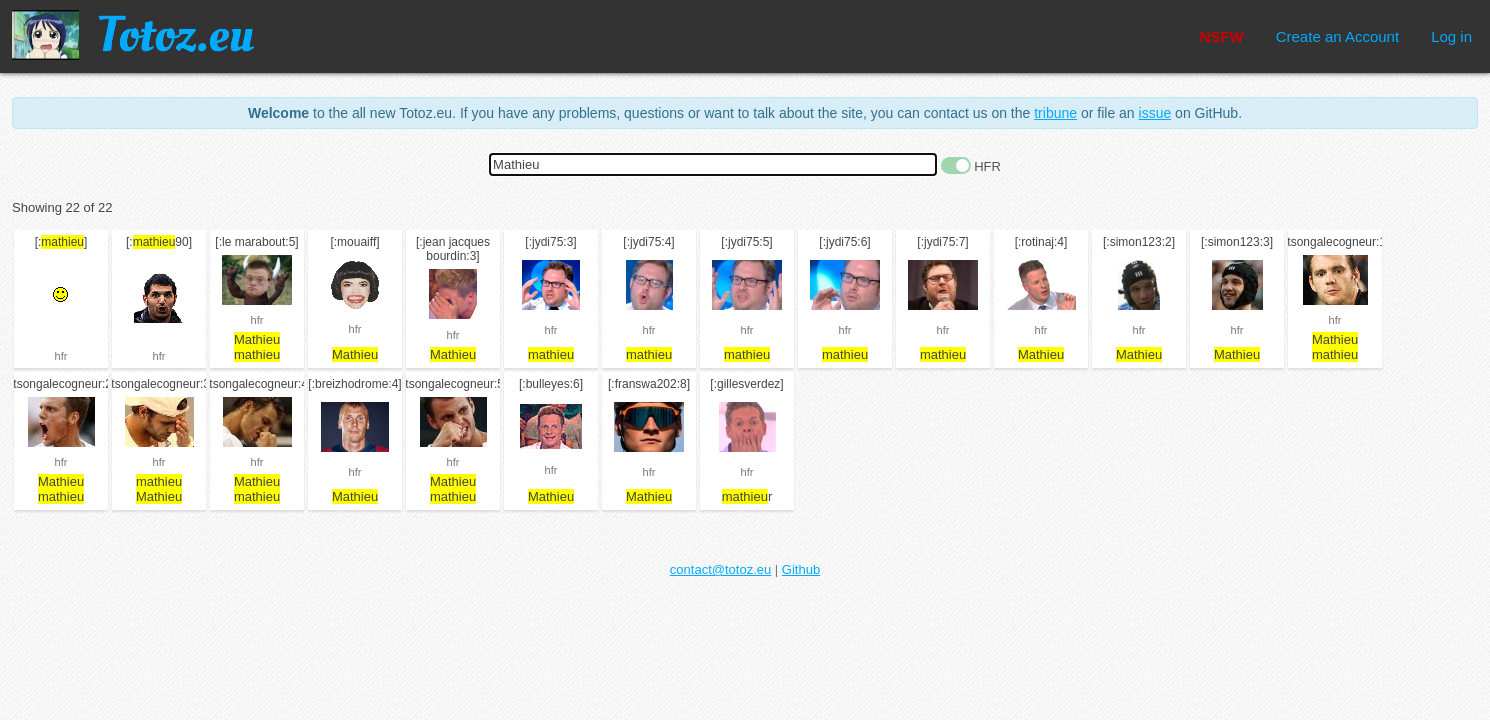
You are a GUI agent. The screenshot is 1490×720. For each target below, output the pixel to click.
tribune (1055, 113)
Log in (1451, 36)
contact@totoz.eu (720, 569)
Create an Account (1337, 36)
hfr (61, 356)
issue (1155, 113)
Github (801, 569)
